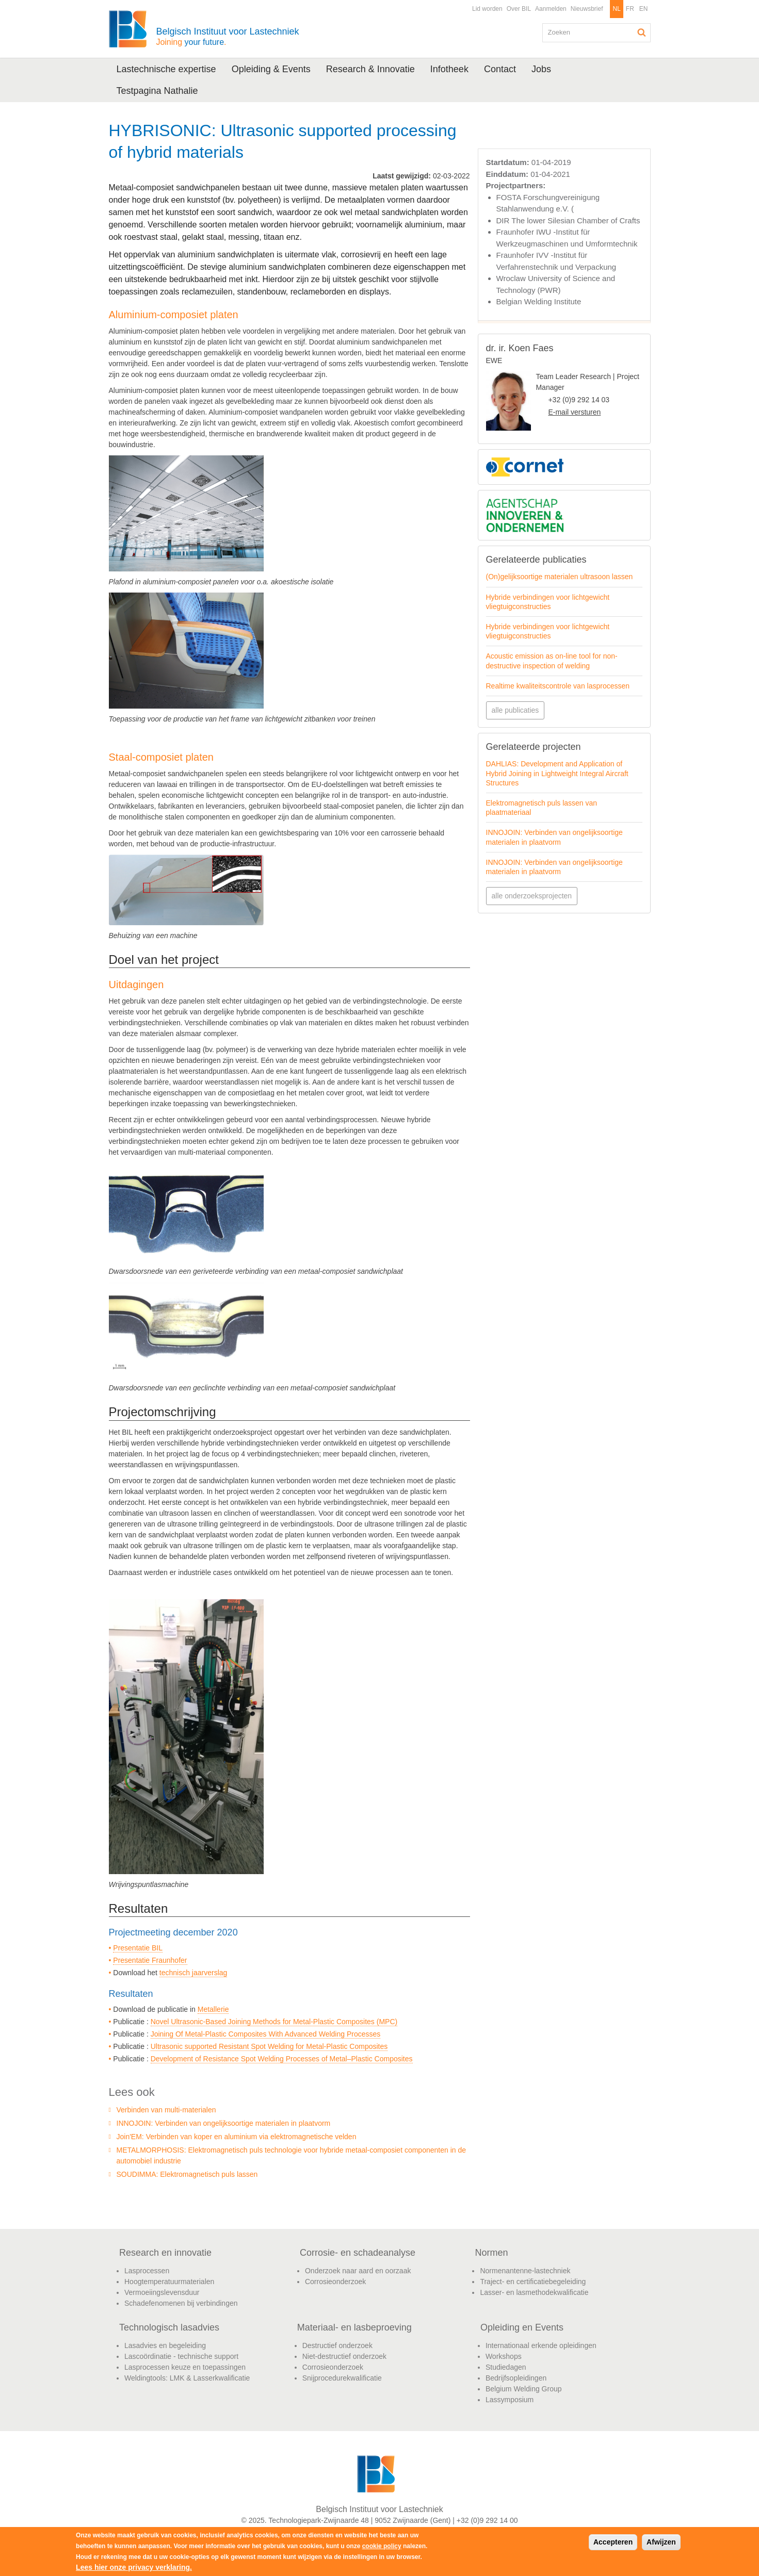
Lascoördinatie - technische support (181, 2356)
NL (616, 8)
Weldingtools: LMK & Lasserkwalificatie (187, 2378)
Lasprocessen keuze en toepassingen (185, 2367)
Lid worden (487, 8)
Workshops (504, 2356)
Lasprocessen (146, 2271)
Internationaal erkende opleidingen (541, 2345)
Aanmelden (551, 8)
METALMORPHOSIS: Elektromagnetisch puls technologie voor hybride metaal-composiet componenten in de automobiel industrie (291, 2155)
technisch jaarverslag (193, 1972)
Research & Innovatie (370, 69)
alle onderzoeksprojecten (532, 896)
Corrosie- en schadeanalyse (357, 2252)
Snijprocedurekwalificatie (342, 2378)
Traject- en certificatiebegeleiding (533, 2281)
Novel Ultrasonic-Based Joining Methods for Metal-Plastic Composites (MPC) (274, 2021)
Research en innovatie (165, 2252)
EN (643, 8)
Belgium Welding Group (524, 2389)
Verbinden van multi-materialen (166, 2110)
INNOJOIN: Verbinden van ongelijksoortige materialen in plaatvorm (224, 2123)
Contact (500, 69)
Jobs (541, 69)
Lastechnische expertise (166, 69)
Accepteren (613, 2542)
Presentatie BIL (138, 1948)
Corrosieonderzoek (335, 2281)
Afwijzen (661, 2542)
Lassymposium (510, 2399)
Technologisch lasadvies (169, 2327)
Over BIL (519, 8)
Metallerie (213, 2009)
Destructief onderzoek (337, 2345)
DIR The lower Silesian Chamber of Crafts (568, 220)
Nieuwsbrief (587, 8)
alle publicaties (515, 710)
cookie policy (381, 2546)
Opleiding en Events (521, 2327)
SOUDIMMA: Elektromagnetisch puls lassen (187, 2174)
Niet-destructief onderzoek (344, 2356)
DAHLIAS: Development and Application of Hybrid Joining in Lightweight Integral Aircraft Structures (557, 773)
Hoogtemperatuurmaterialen (169, 2281)
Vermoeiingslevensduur (162, 2292)
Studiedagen (506, 2367)
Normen (491, 2252)
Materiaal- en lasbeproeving (354, 2327)
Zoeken (642, 32)
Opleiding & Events (271, 69)
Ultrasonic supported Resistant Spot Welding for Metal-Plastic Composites (269, 2046)
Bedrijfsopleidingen (516, 2378)
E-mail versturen (574, 412)
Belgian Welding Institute (539, 301)
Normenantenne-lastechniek (525, 2271)
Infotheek (449, 69)
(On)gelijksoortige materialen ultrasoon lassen (559, 576)
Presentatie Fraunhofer (150, 1960)
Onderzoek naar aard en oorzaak (358, 2271)
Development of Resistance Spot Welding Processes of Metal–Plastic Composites (282, 2059)
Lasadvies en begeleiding (165, 2345)
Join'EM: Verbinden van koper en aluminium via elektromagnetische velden (237, 2136)
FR (630, 8)
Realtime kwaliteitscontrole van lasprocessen (558, 686)
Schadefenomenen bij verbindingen (181, 2303)
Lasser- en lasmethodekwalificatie (534, 2292)
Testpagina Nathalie (157, 91)
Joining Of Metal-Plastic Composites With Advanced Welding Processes (266, 2034)
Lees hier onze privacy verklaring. (134, 2567)
